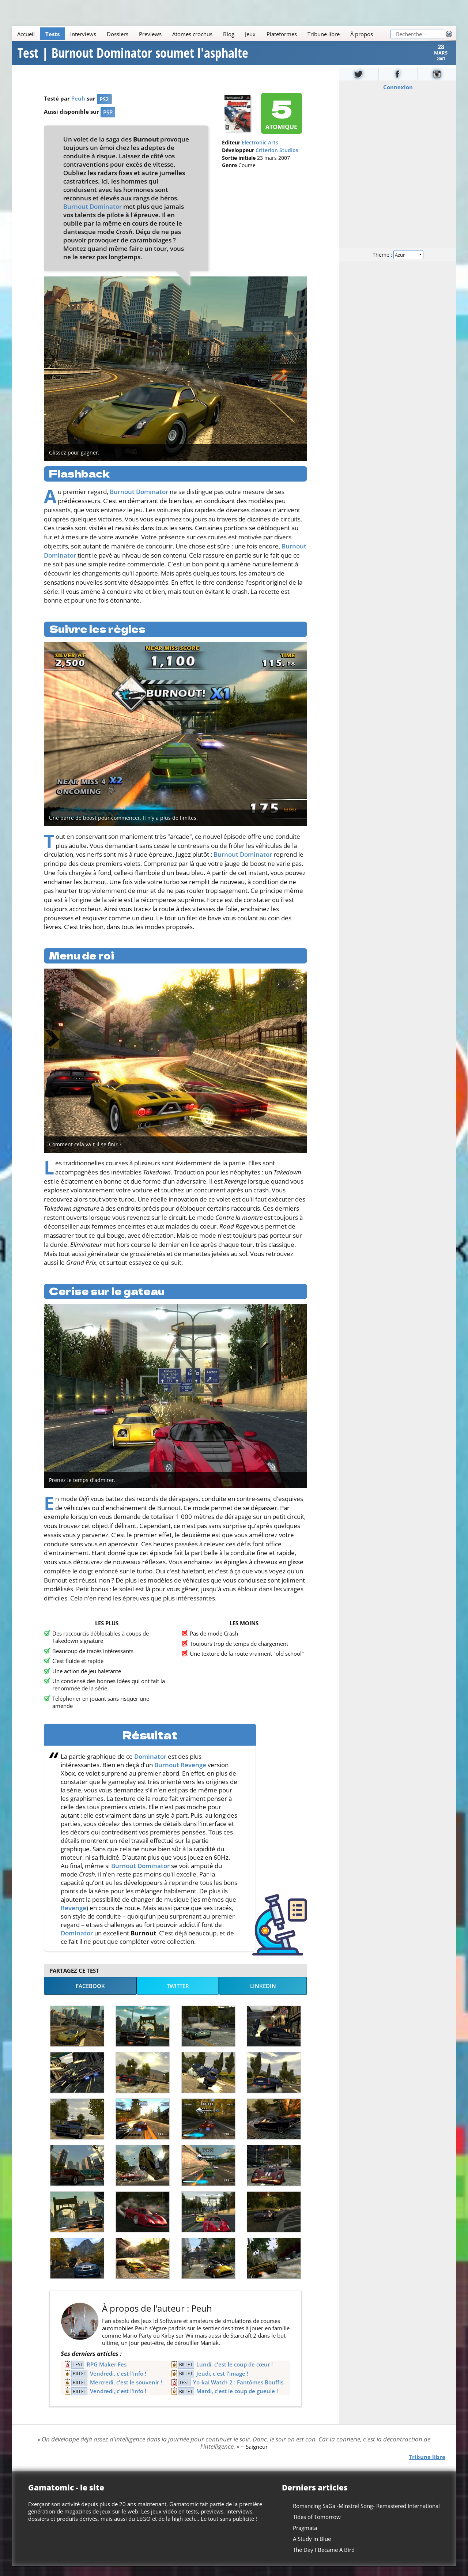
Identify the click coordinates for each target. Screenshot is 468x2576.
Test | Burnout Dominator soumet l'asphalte (133, 57)
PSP (108, 121)
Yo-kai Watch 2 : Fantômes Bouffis (238, 2391)
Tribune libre (323, 34)
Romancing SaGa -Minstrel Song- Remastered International (366, 2515)
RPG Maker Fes (107, 2373)
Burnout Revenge (180, 1774)
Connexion (398, 96)
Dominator (150, 1766)
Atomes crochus (192, 34)
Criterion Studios (277, 159)
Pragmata (305, 2537)
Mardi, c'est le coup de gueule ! (237, 2400)
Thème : (398, 263)
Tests (52, 34)
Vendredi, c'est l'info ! (118, 2383)
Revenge (73, 1917)
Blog (228, 34)
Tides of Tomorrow (317, 2526)
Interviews (83, 34)
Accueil (26, 34)
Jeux (250, 34)
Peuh (78, 108)
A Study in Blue (312, 2548)
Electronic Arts (260, 152)
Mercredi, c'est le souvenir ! (126, 2391)
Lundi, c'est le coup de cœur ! (234, 2373)
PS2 (104, 108)
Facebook (90, 1995)
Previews (150, 34)
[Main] (201, 33)
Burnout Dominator (92, 216)
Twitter (178, 1995)
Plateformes (282, 34)
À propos (361, 34)
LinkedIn (263, 1995)
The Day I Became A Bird (324, 2559)
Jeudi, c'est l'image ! (222, 2383)
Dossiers (117, 34)
